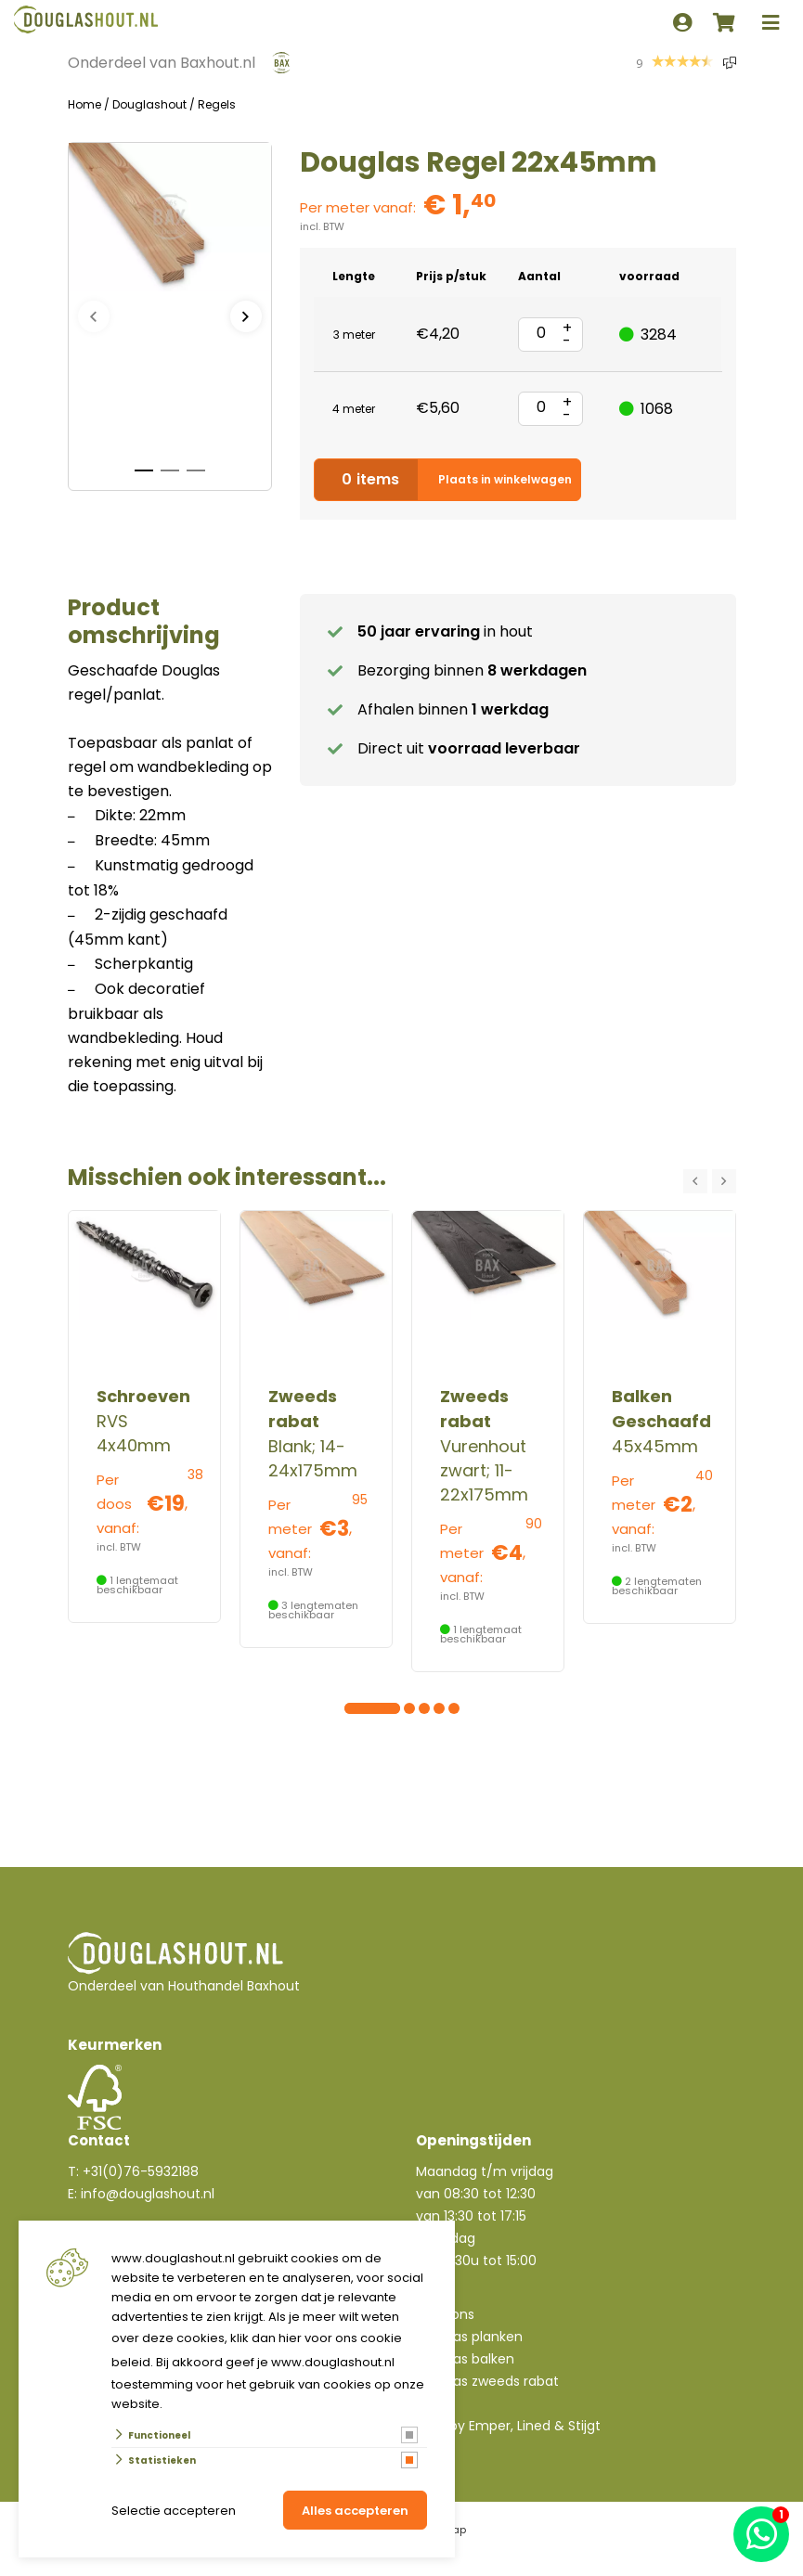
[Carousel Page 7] (439, 1708)
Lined (533, 2425)
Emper (490, 2425)
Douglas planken (469, 2336)
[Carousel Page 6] (424, 1708)
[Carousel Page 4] (394, 1708)
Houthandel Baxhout (234, 1986)
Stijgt (584, 2425)
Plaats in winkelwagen (447, 480)
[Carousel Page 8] (454, 1708)
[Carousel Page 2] (364, 1708)
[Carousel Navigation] (709, 1181)
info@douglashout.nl (147, 2193)
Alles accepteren (355, 2510)
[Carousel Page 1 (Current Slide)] (350, 1708)
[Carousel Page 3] (379, 1708)
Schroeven (143, 1396)
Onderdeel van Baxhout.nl (161, 62)
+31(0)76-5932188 (141, 2171)
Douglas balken (465, 2359)
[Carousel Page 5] (409, 1708)
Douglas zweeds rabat (487, 2381)
